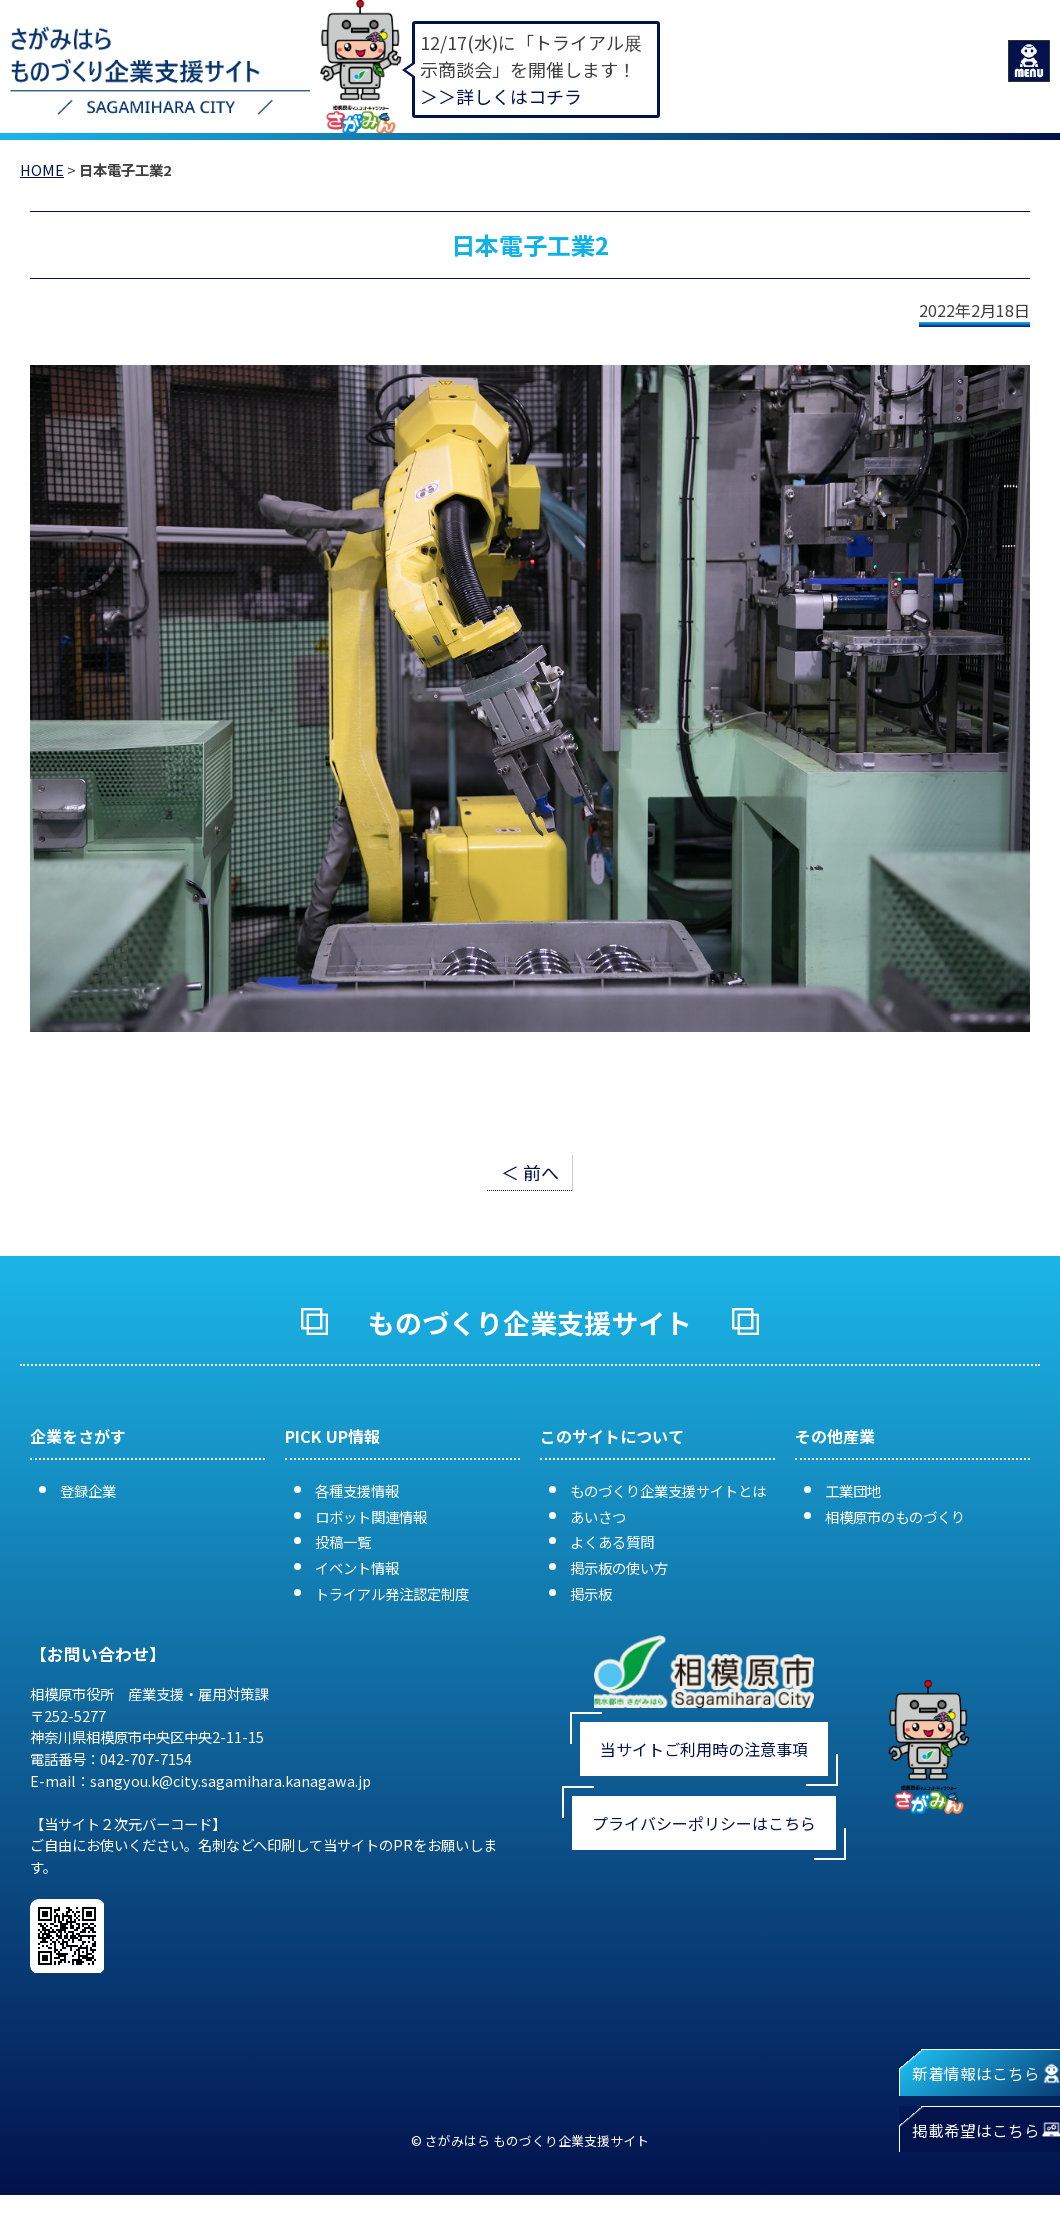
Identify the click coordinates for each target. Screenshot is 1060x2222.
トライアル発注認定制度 (392, 1593)
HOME (42, 169)
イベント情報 (357, 1567)
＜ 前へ (530, 1172)
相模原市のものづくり (895, 1516)
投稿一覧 (343, 1541)
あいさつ (598, 1516)
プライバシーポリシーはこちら (704, 1823)
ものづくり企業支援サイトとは (668, 1490)
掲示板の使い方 (619, 1567)
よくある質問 (612, 1541)
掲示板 (591, 1593)
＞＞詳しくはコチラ (501, 96)
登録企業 (88, 1490)
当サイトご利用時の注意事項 (704, 1749)
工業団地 (853, 1490)
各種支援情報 (357, 1490)
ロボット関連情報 (371, 1516)
